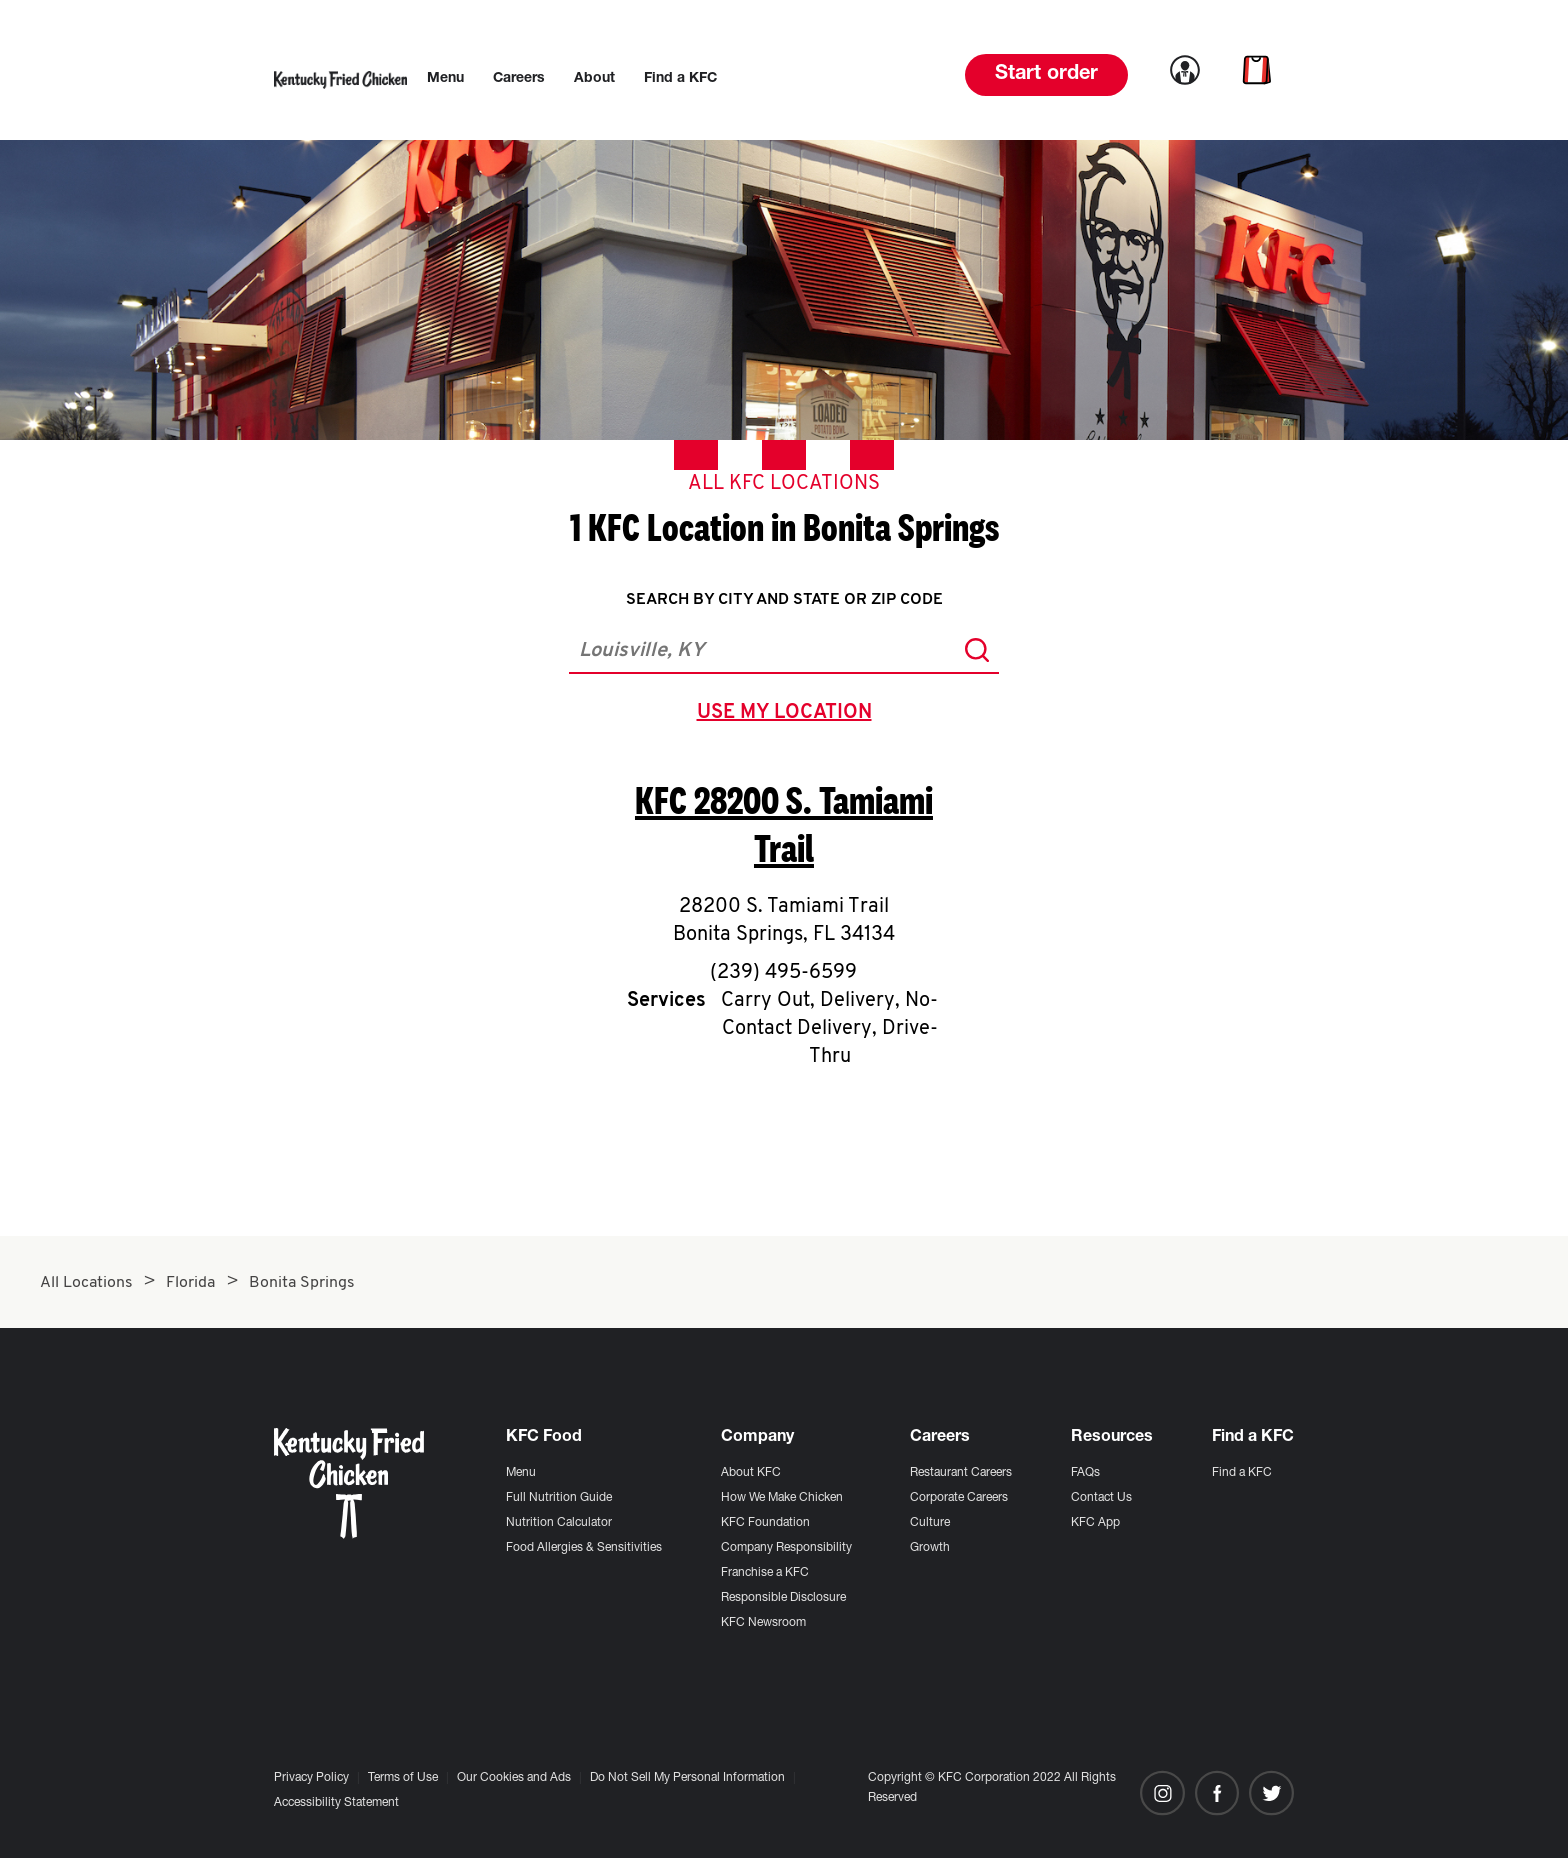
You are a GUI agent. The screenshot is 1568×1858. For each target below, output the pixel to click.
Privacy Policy (311, 1778)
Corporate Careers (959, 1498)
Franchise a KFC (765, 1573)
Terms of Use (403, 1778)
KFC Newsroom (763, 1623)
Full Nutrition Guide (559, 1498)
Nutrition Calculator (559, 1523)
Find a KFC (1242, 1473)
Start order (1046, 75)
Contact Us (1101, 1498)
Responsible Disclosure (783, 1598)
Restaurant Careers (961, 1473)
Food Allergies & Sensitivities (584, 1548)
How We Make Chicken (782, 1498)
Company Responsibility (786, 1548)
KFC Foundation (765, 1523)
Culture (930, 1523)
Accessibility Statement (336, 1803)
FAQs (1085, 1473)
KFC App (1095, 1523)
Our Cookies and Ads (514, 1778)
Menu (521, 1473)
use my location (788, 715)
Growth (930, 1548)
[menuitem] (445, 79)
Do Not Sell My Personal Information (687, 1778)
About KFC (751, 1473)
